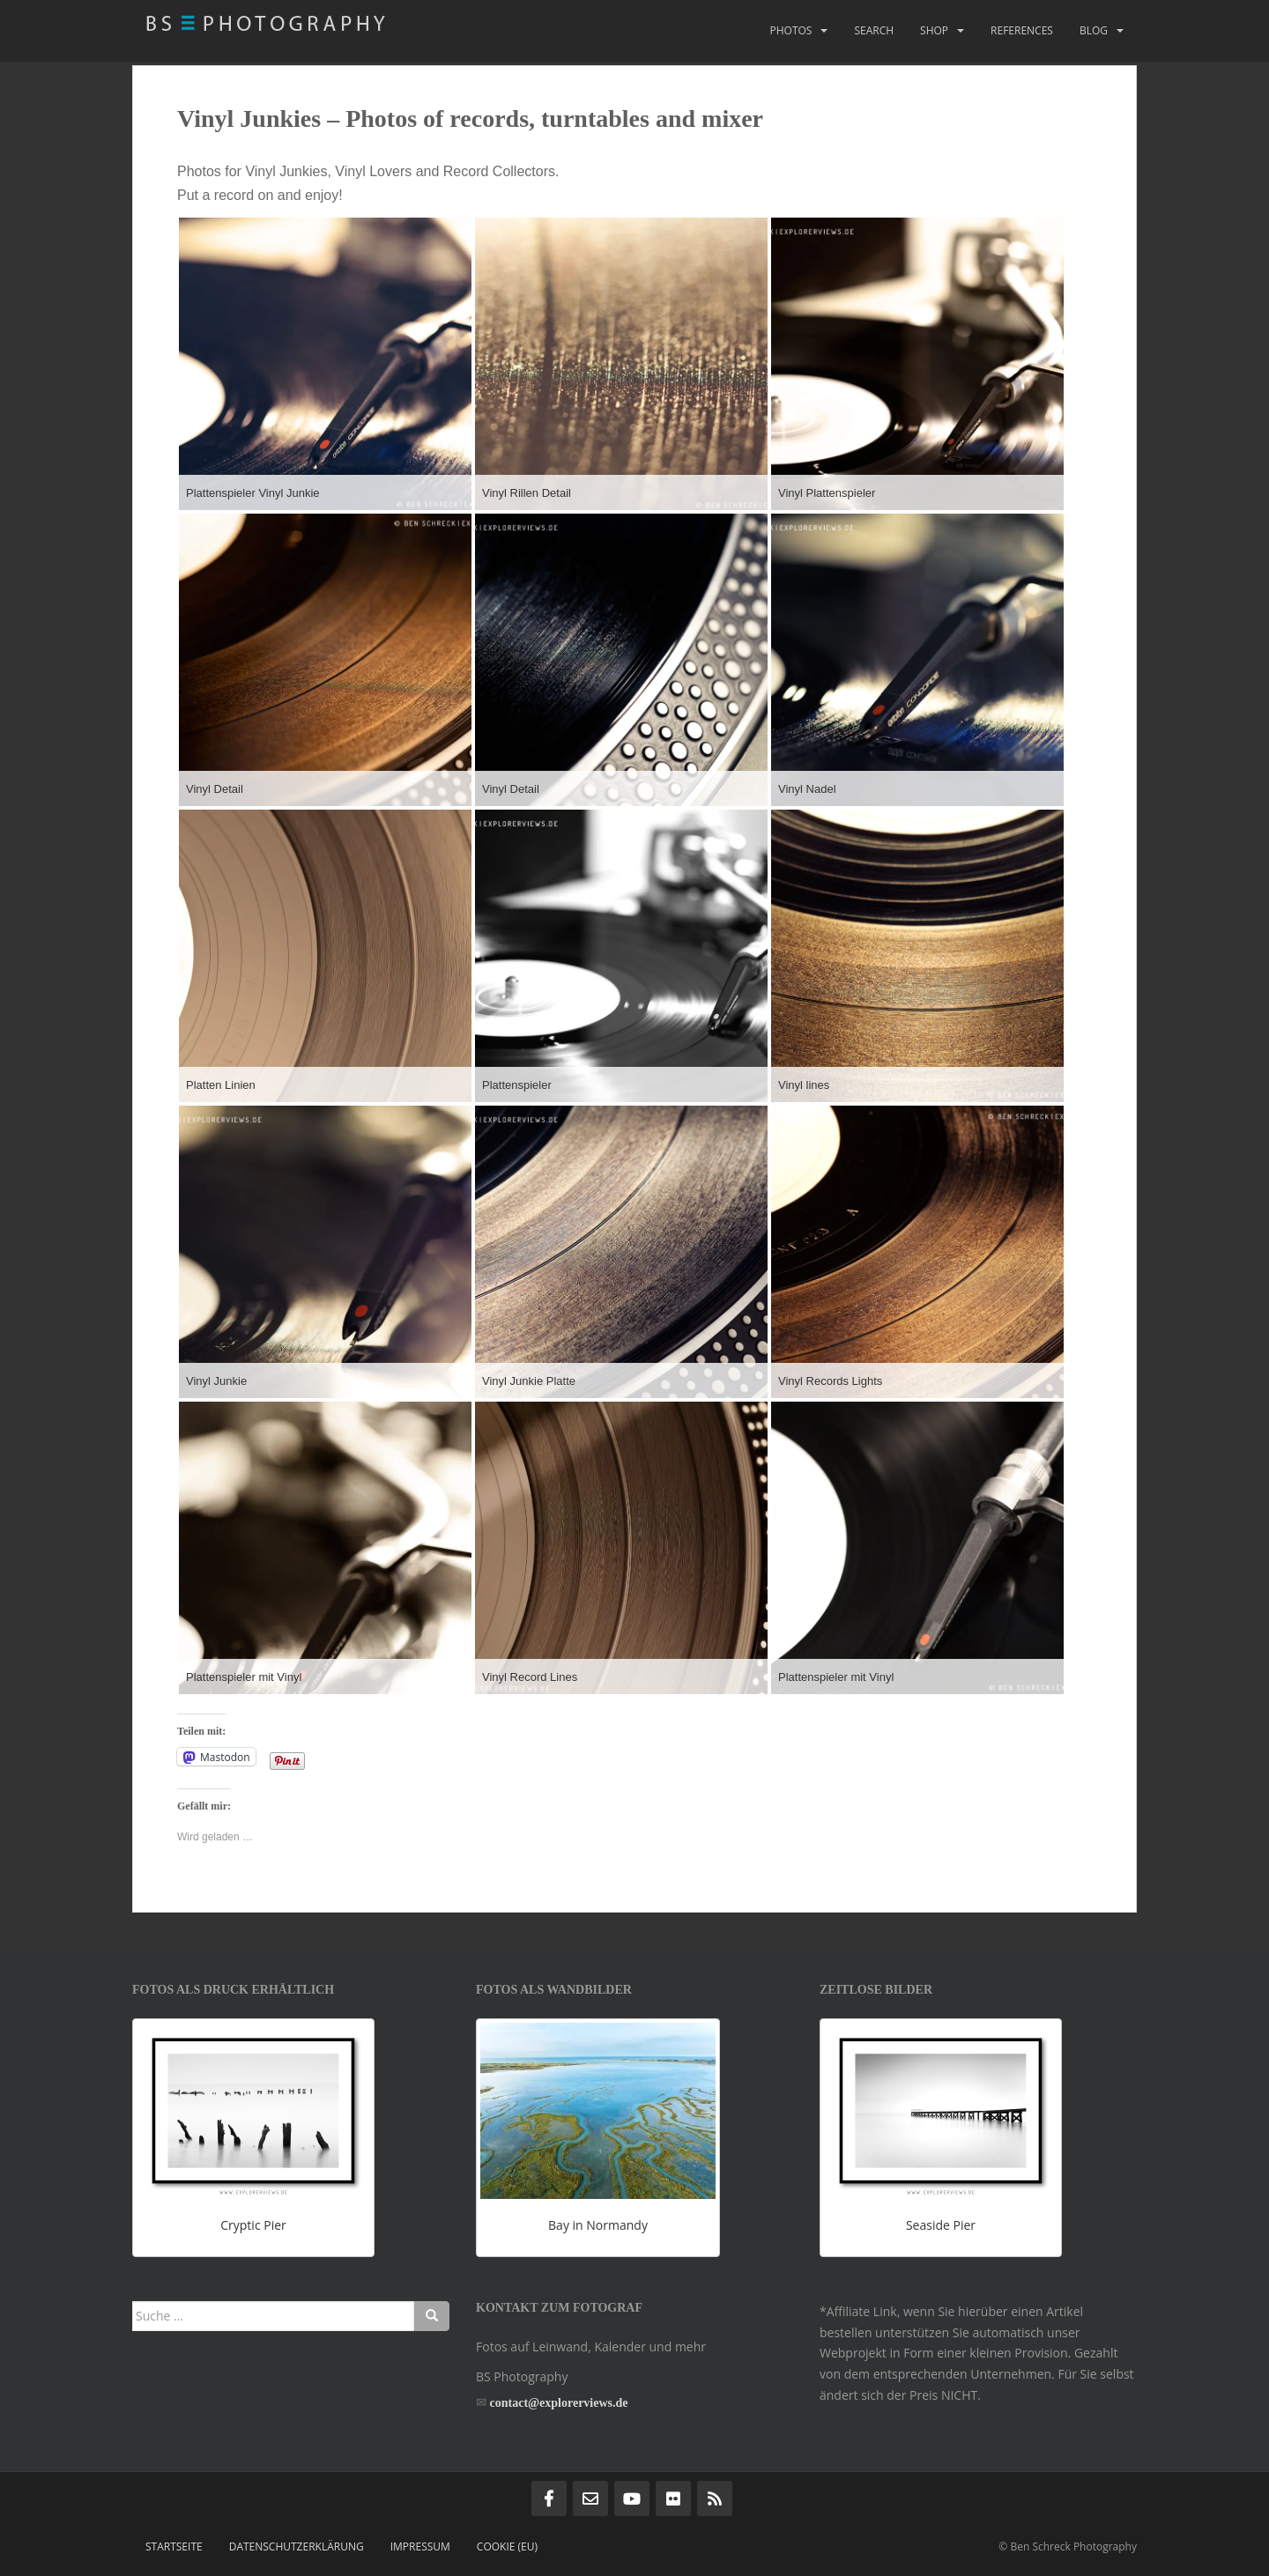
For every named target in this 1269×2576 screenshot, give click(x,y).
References (1022, 30)
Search (874, 30)
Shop (934, 30)
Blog (1094, 30)
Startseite (174, 2546)
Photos (790, 30)
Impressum (420, 2546)
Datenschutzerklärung (296, 2546)
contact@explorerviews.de (559, 2402)
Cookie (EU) (507, 2546)
